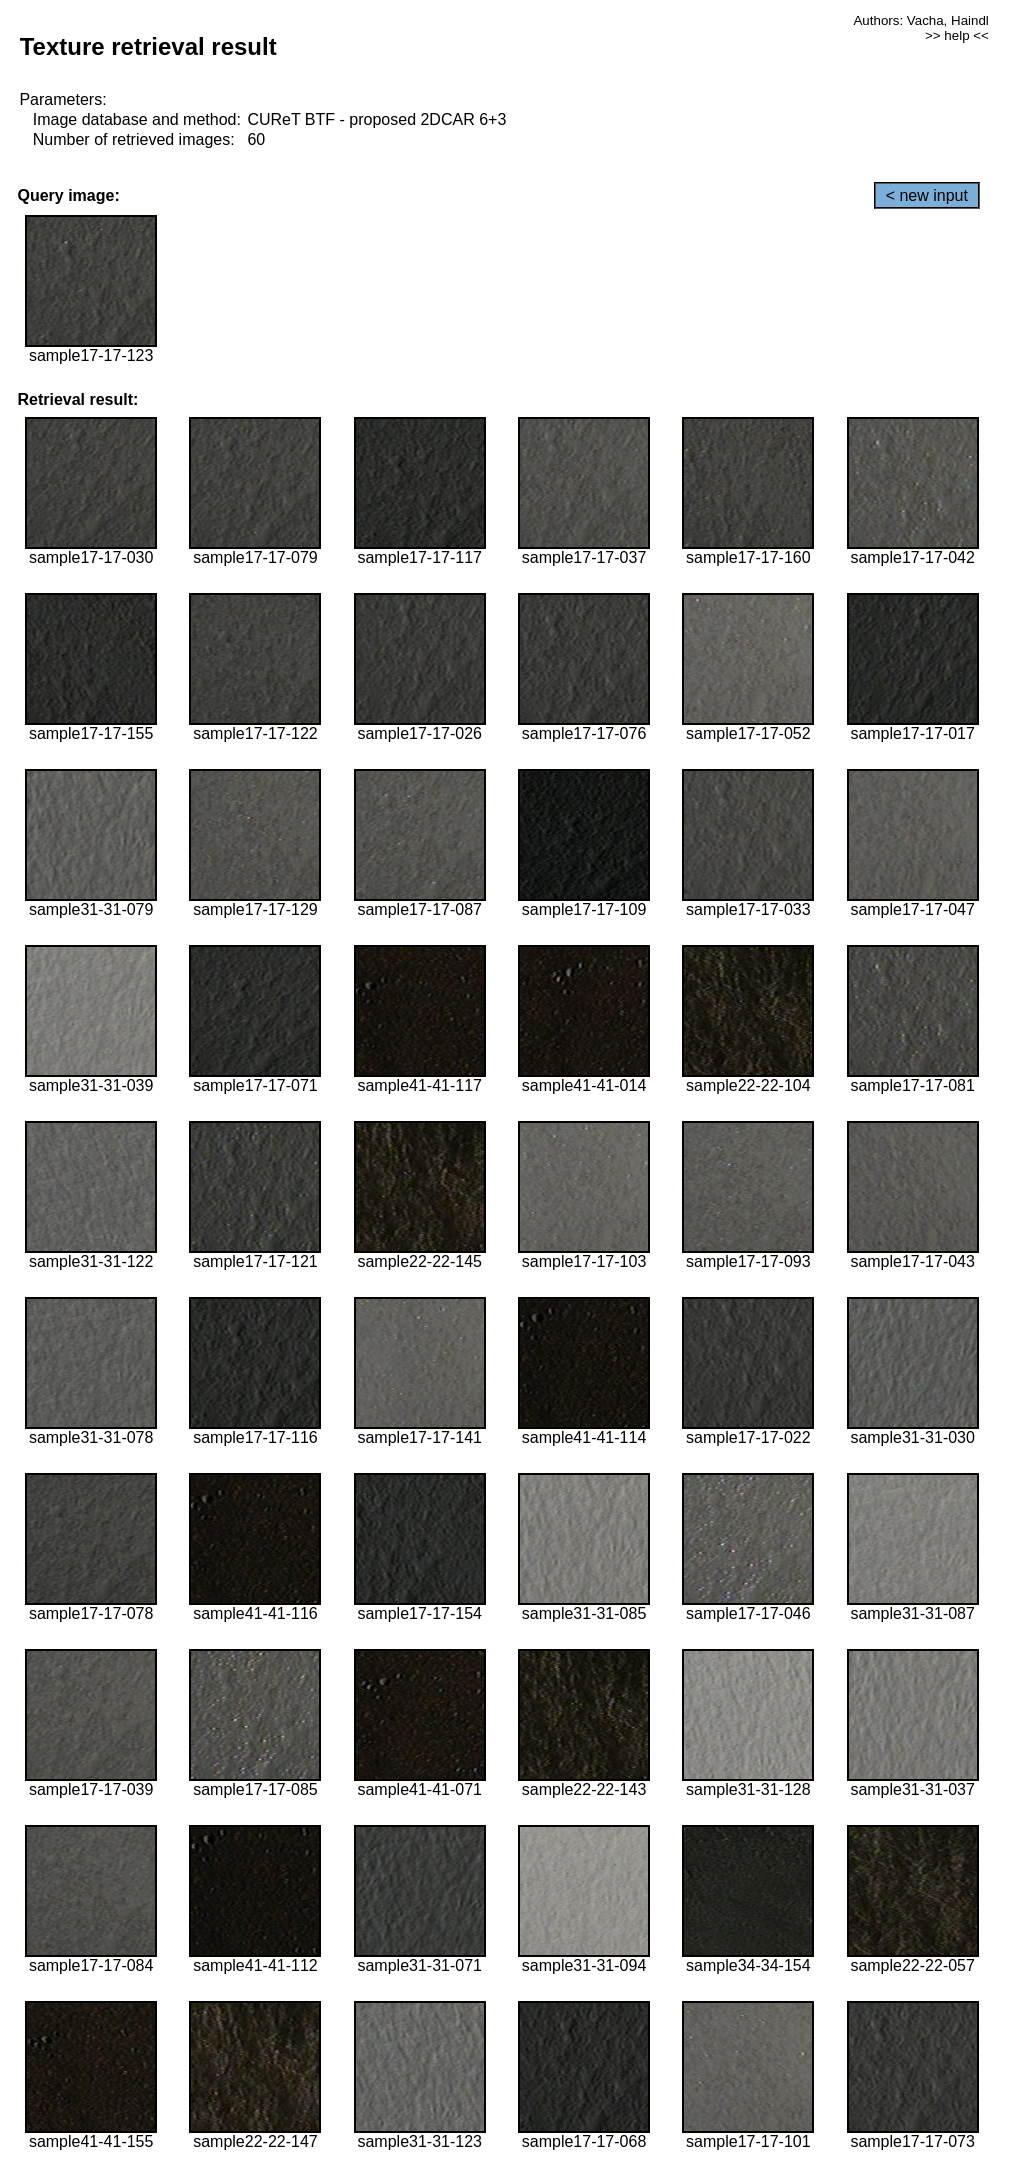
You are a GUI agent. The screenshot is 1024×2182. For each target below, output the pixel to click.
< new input (927, 195)
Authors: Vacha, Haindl (920, 20)
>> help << (957, 35)
